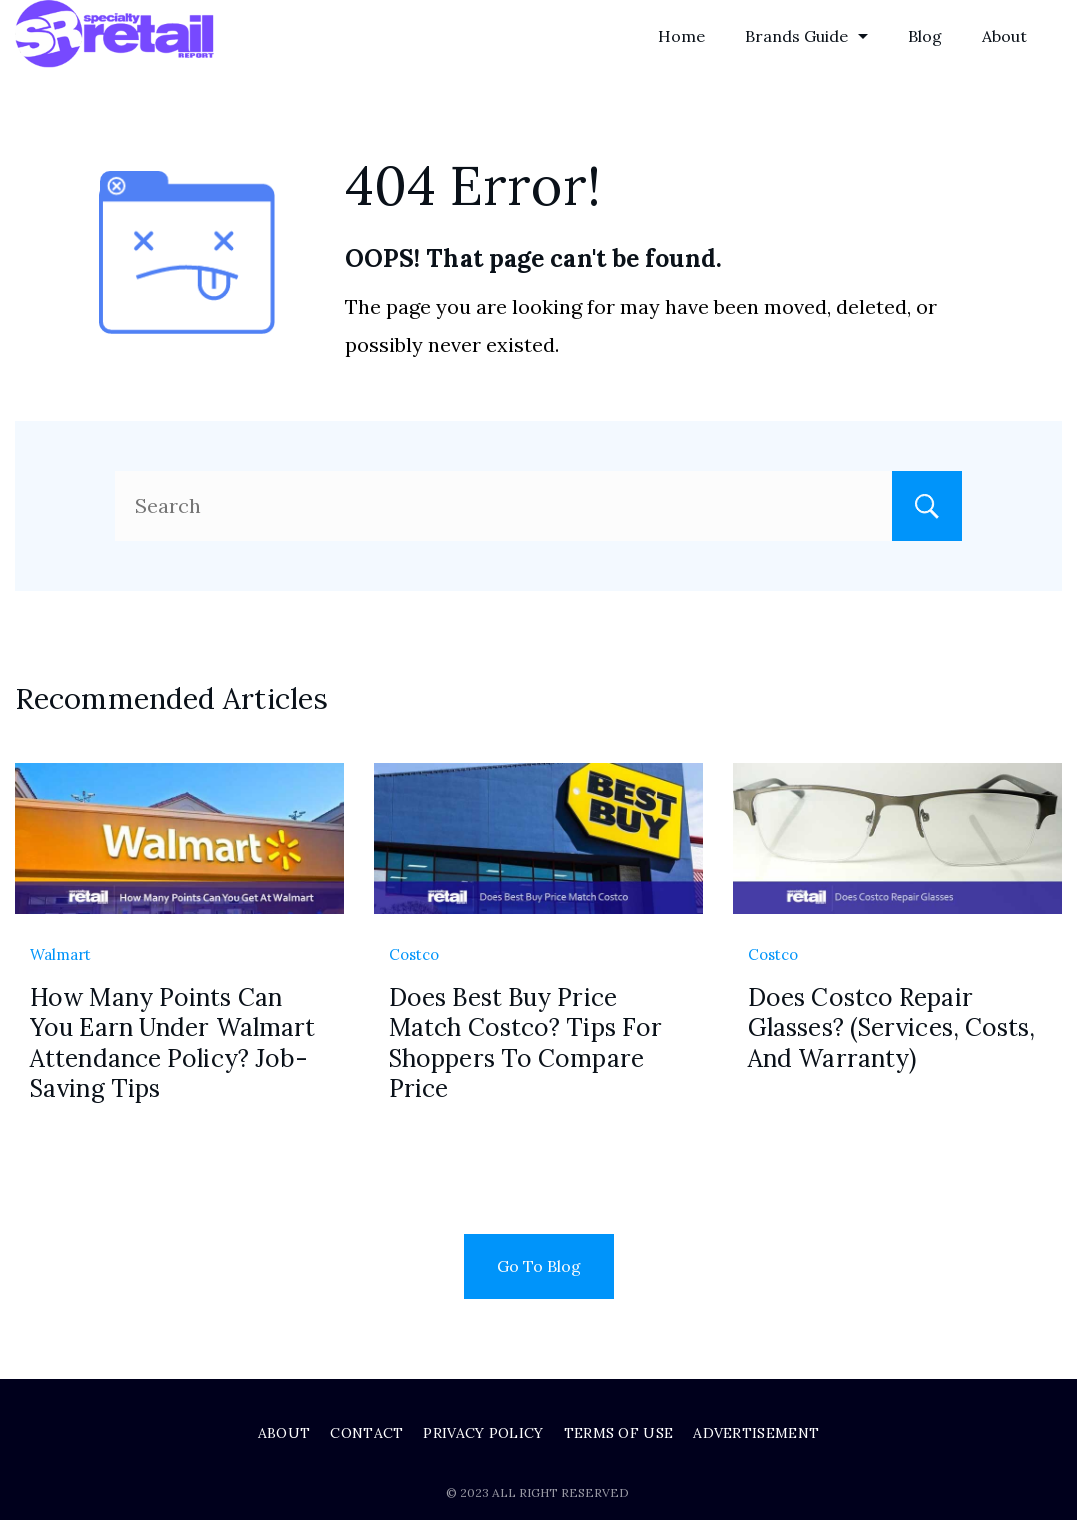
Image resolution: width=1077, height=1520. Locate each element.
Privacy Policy (483, 1433)
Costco (414, 954)
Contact (366, 1433)
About (1004, 36)
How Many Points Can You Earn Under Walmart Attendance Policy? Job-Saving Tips (172, 1043)
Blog (925, 36)
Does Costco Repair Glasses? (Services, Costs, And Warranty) (892, 1027)
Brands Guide (806, 36)
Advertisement (756, 1433)
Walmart (60, 954)
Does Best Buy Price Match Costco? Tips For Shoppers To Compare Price (525, 1043)
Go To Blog (539, 1266)
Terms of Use (619, 1433)
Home (681, 36)
